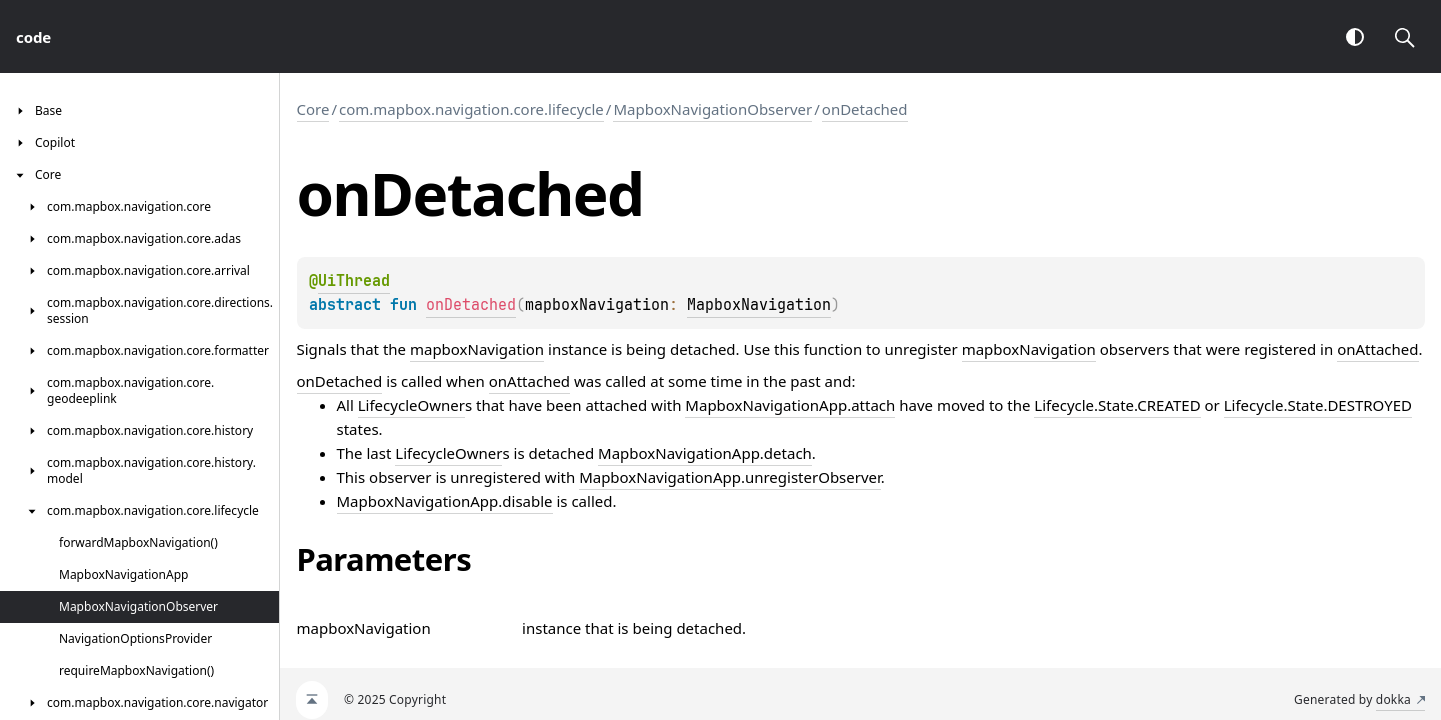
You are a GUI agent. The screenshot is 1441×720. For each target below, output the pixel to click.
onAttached (1377, 349)
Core (313, 109)
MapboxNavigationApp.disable (445, 501)
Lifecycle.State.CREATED (1117, 405)
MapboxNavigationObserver (712, 109)
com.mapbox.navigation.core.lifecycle (471, 109)
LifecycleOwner (411, 405)
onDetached (865, 109)
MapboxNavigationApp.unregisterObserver (730, 477)
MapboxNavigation (759, 305)
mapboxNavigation (477, 349)
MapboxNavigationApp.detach (705, 453)
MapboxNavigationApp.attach (790, 405)
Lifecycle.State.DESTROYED (1318, 405)
